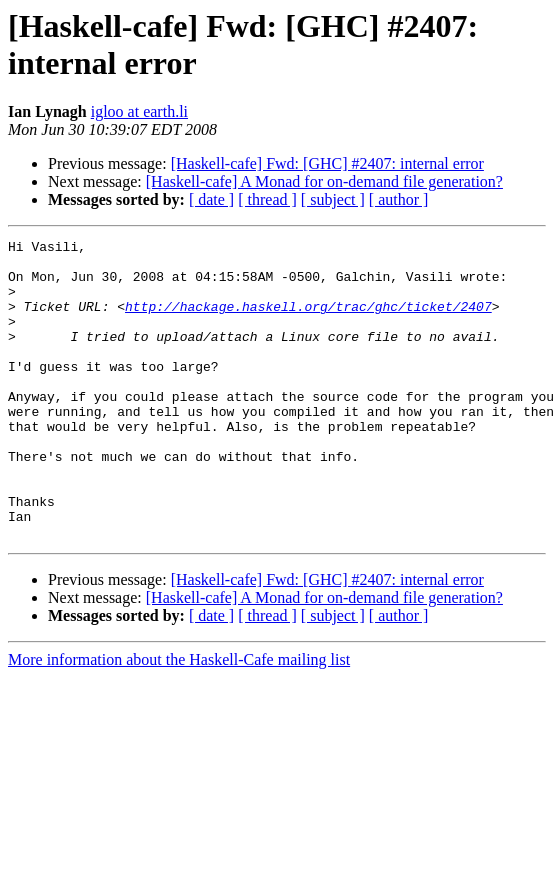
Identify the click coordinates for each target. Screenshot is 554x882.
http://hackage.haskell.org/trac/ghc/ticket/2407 (308, 321)
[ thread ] (267, 199)
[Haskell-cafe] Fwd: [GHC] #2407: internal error (327, 163)
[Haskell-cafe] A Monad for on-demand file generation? (324, 181)
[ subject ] (333, 199)
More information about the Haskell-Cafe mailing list (179, 719)
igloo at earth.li (139, 111)
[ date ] (211, 199)
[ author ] (399, 199)
